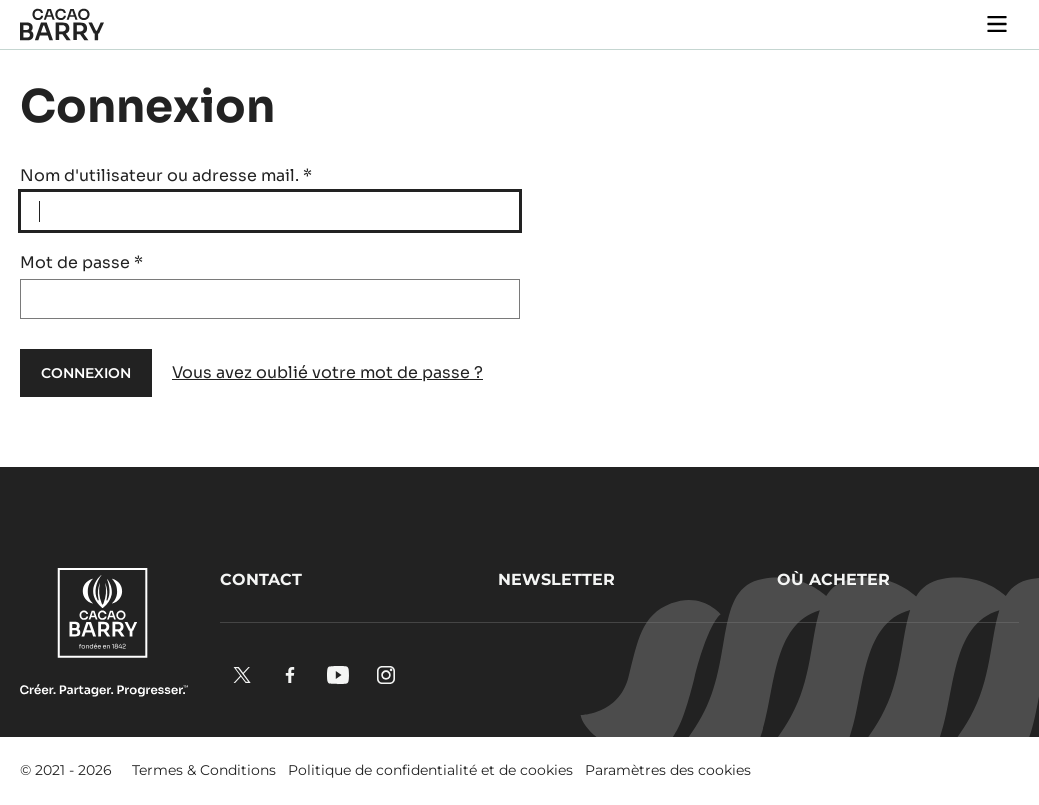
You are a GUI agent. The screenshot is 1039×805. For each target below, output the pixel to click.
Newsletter (556, 579)
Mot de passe (81, 262)
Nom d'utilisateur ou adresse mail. (166, 175)
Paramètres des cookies (668, 770)
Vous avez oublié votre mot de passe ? (327, 372)
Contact (261, 579)
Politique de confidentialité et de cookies (430, 770)
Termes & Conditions (204, 770)
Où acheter (833, 579)
